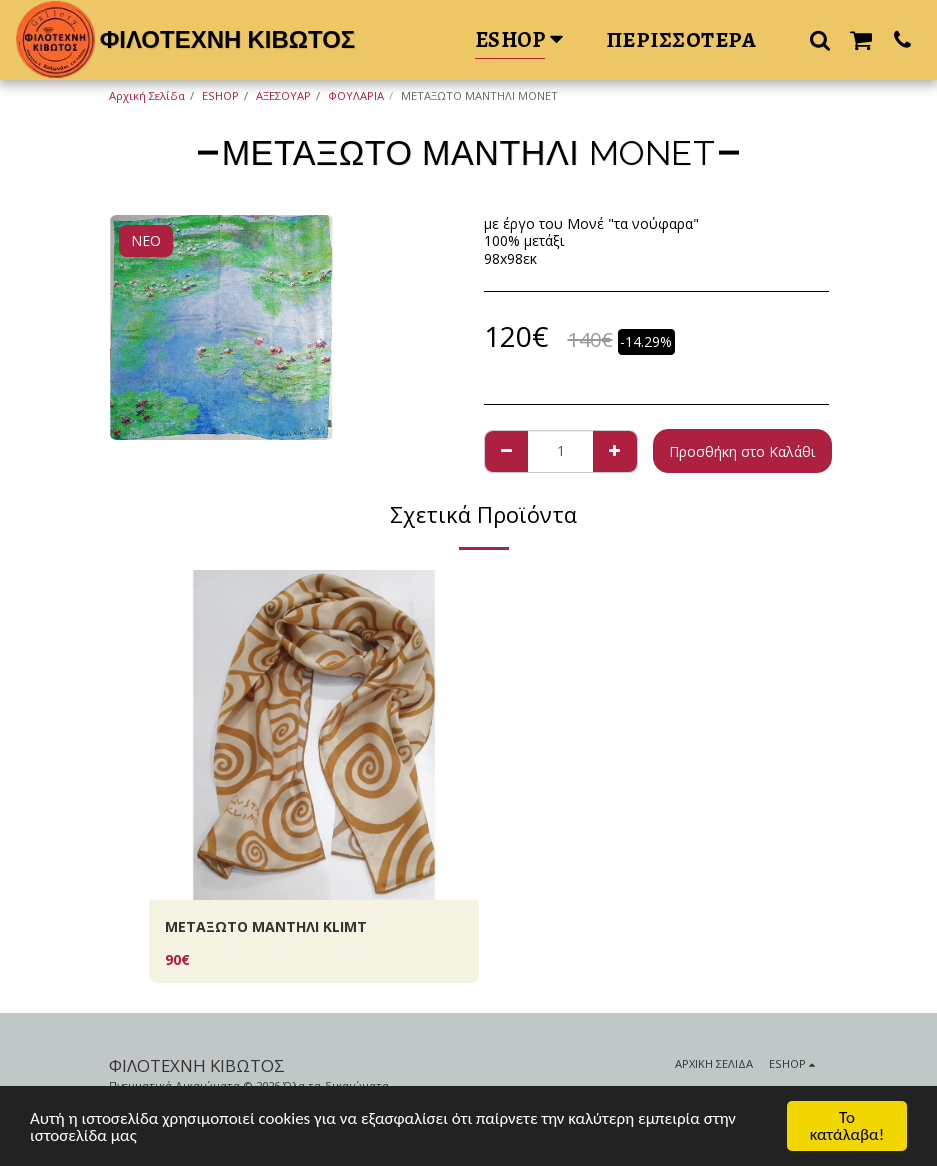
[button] (820, 39)
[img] (314, 735)
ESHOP (220, 95)
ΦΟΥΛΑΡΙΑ (356, 95)
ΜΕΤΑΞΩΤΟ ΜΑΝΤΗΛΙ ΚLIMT (266, 926)
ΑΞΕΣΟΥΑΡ (283, 95)
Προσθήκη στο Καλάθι (742, 451)
